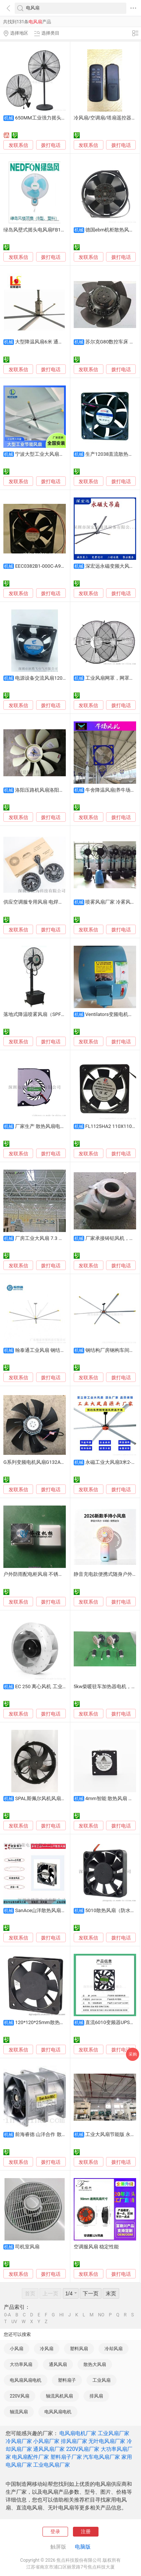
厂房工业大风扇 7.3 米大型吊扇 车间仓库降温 (64, 1238)
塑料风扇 (79, 2348)
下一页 (91, 2293)
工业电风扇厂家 (51, 2465)
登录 (55, 2531)
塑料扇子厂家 (66, 2457)
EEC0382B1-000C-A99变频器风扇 (51, 566)
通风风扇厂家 (49, 2449)
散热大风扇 (94, 2364)
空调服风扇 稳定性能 (96, 2246)
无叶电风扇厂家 (106, 2441)
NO (101, 2315)
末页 (111, 2293)
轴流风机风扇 (59, 2396)
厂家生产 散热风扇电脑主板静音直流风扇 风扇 (65, 1126)
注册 (86, 2531)
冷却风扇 (114, 2348)
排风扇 (96, 2396)
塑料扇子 (67, 2380)
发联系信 (18, 145)
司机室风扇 (27, 2246)
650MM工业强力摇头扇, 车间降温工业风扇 (61, 118)
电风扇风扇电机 (25, 2380)
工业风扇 (101, 2380)
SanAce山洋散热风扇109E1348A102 (54, 1910)
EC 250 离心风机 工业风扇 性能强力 (54, 1686)
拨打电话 (51, 145)
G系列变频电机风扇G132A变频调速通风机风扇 (54, 1462)
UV (14, 2321)
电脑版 (83, 2547)
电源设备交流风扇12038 (41, 678)
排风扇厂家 (74, 2441)
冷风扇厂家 (19, 2441)
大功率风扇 (21, 2364)
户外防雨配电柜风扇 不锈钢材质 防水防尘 (48, 1574)
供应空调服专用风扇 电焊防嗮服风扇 (43, 902)
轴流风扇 (19, 2411)
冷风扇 (46, 2348)
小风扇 (16, 2348)
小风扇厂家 (46, 2441)
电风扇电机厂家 (77, 2433)
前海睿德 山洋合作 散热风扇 (45, 2134)
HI (61, 2315)
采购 (133, 2054)
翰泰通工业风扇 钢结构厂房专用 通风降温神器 (65, 1350)
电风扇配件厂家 (30, 2457)
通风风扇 (58, 2364)
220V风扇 (19, 2396)
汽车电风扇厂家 (101, 2457)
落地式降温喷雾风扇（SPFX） (36, 1014)
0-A (7, 2315)
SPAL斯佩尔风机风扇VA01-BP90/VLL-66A (60, 1798)
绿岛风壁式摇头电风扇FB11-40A (38, 230)
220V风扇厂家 (83, 2449)
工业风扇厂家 (113, 2433)
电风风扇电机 (57, 2411)
